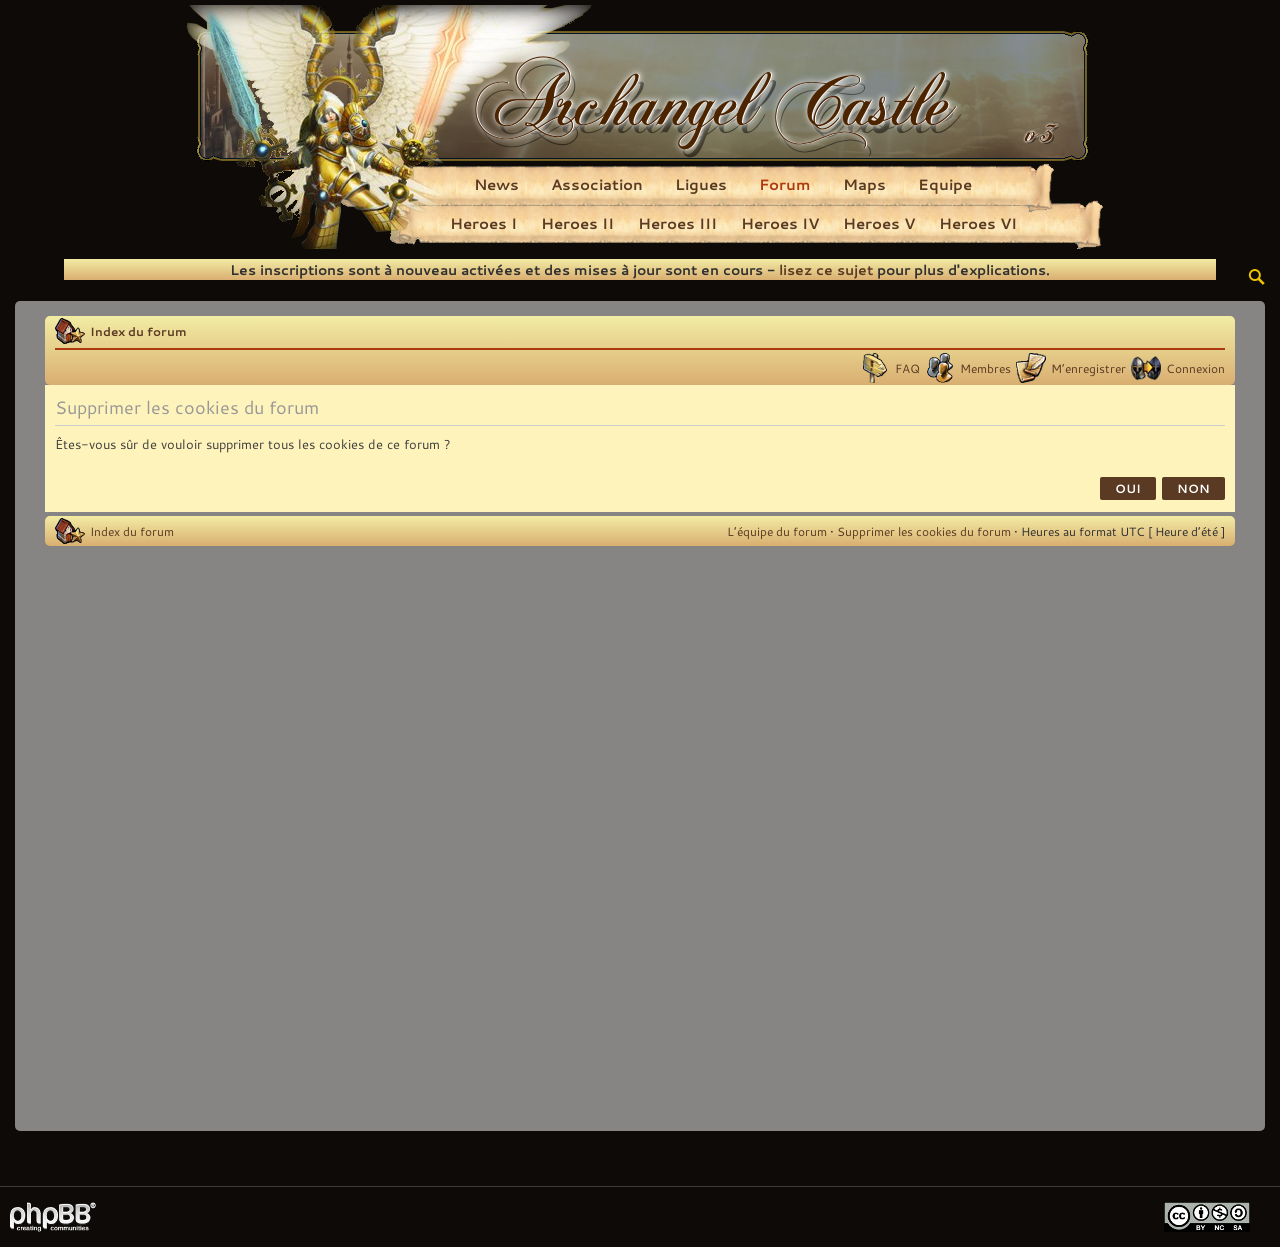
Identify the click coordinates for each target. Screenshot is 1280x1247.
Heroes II (577, 223)
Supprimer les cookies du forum (924, 531)
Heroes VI (978, 223)
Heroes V (879, 223)
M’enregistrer (1088, 368)
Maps (864, 184)
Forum (785, 184)
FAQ (907, 368)
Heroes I (483, 223)
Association (597, 184)
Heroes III (677, 223)
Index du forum (138, 331)
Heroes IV (780, 223)
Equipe (945, 184)
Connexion (1195, 368)
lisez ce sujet (826, 269)
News (496, 184)
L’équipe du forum (777, 531)
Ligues (701, 184)
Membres (985, 368)
